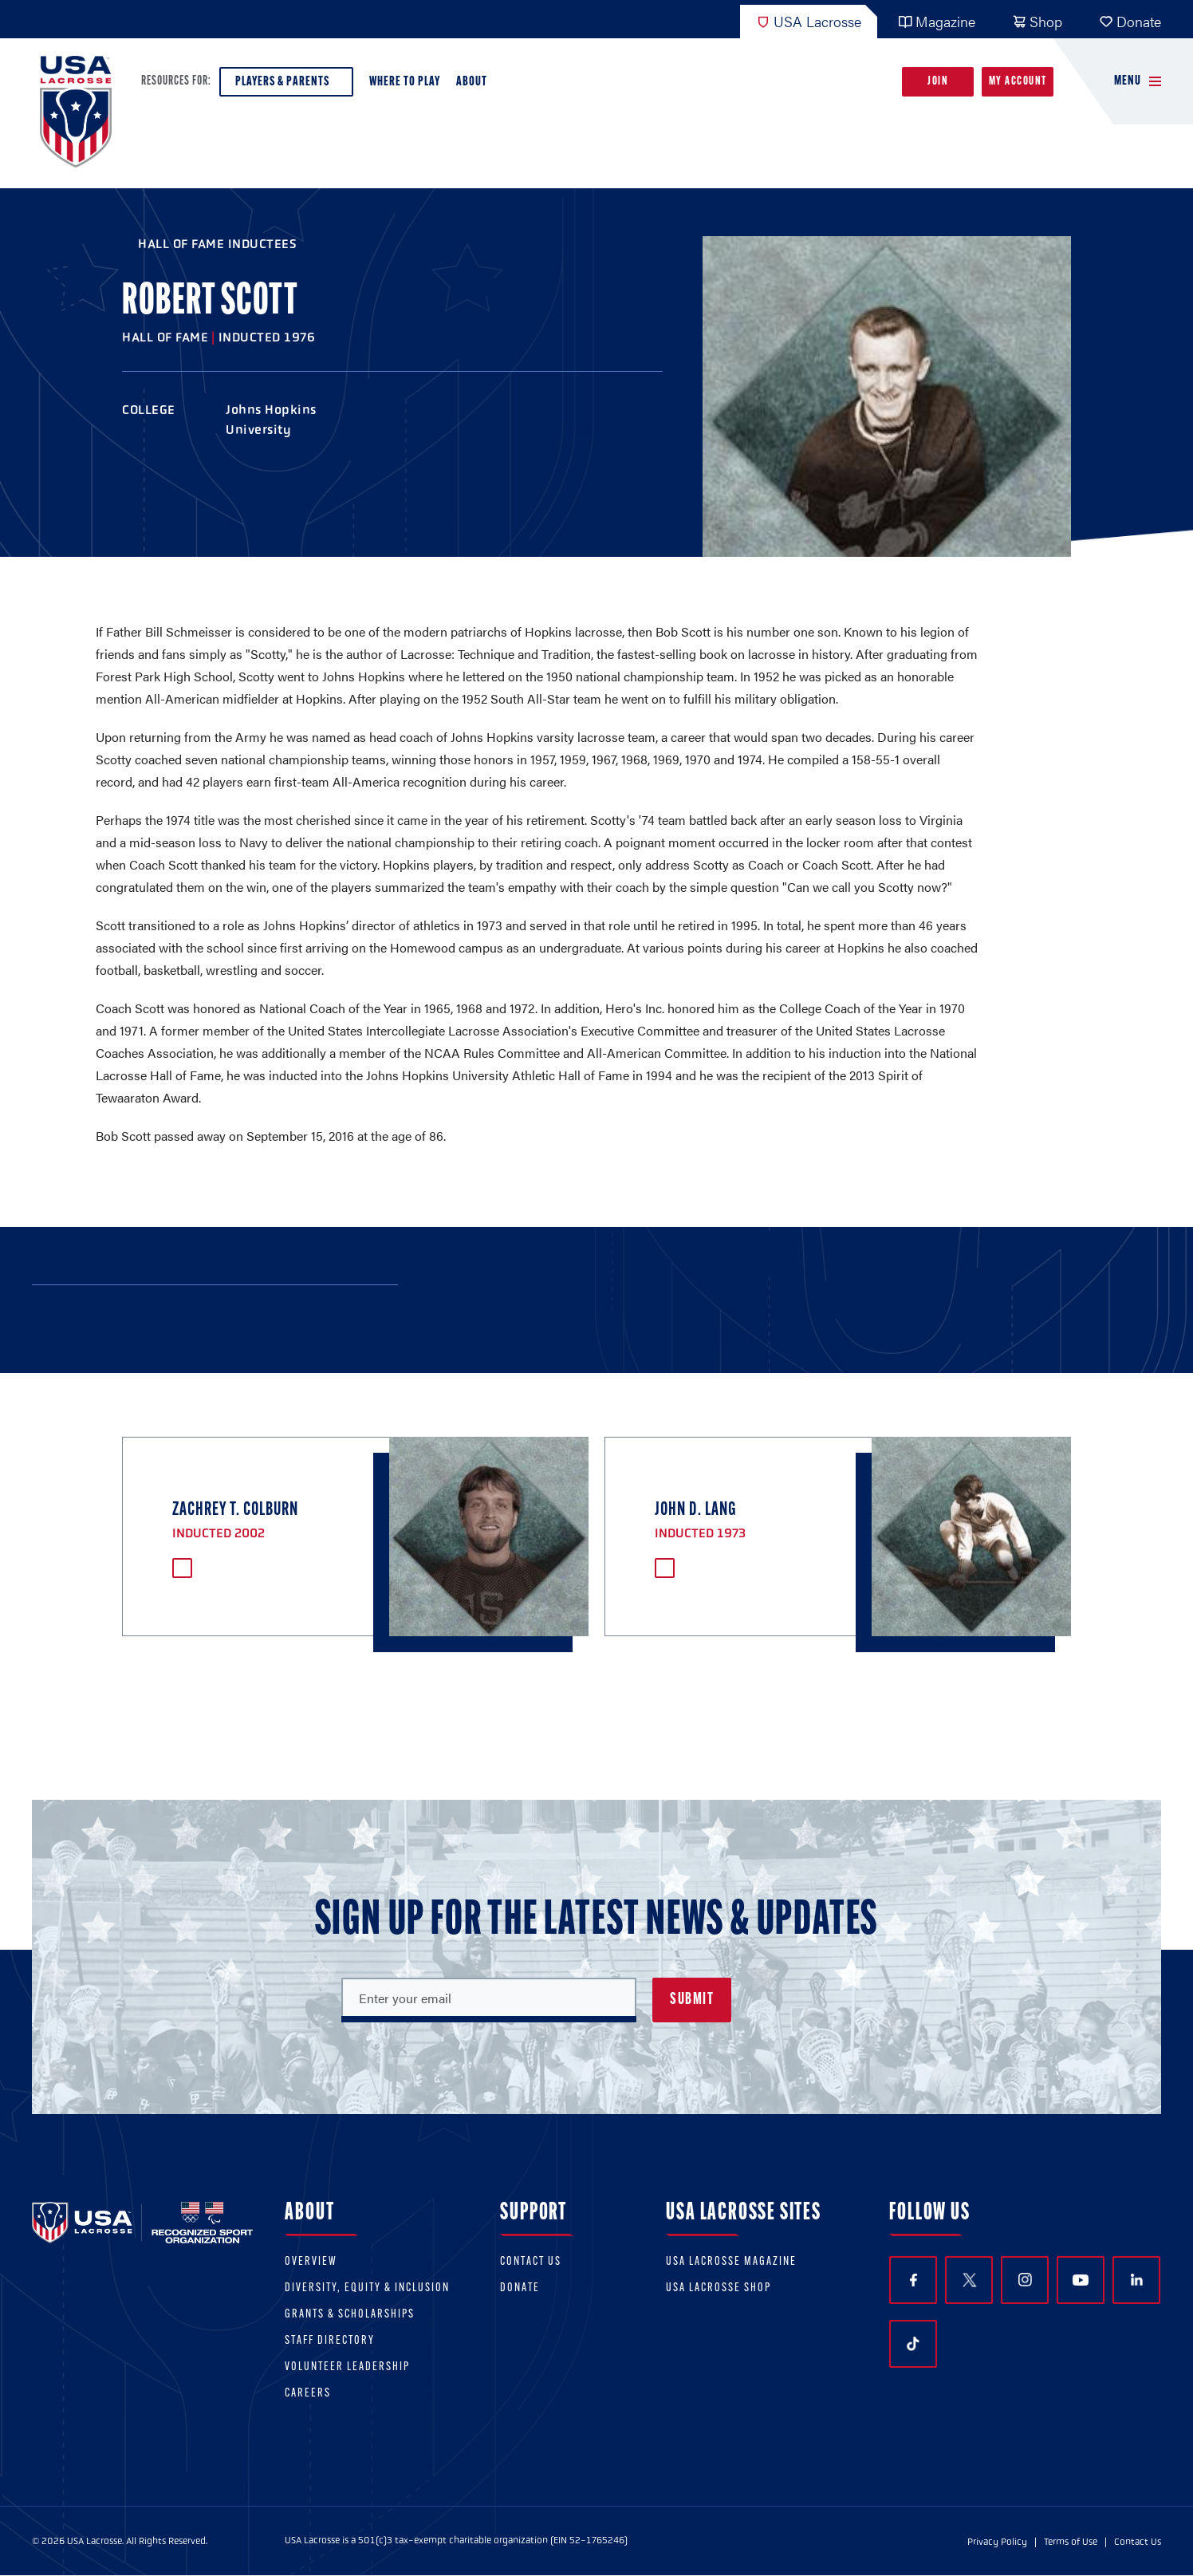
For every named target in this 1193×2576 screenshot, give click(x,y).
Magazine (936, 21)
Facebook (913, 2280)
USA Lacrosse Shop (718, 2288)
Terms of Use (1070, 2541)
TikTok (913, 2344)
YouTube (1081, 2280)
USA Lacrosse (808, 21)
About (475, 86)
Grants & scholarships (350, 2315)
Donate (1130, 21)
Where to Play (404, 82)
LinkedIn (1137, 2280)
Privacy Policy (997, 2541)
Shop (1037, 21)
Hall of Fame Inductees (217, 243)
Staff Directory (330, 2341)
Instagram (1025, 2279)
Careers (308, 2394)
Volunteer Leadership (347, 2367)
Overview (311, 2262)
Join (937, 82)
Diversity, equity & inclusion (367, 2288)
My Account (1018, 82)
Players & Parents (286, 86)
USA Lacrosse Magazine (731, 2262)
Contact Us (530, 2262)
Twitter (969, 2280)
